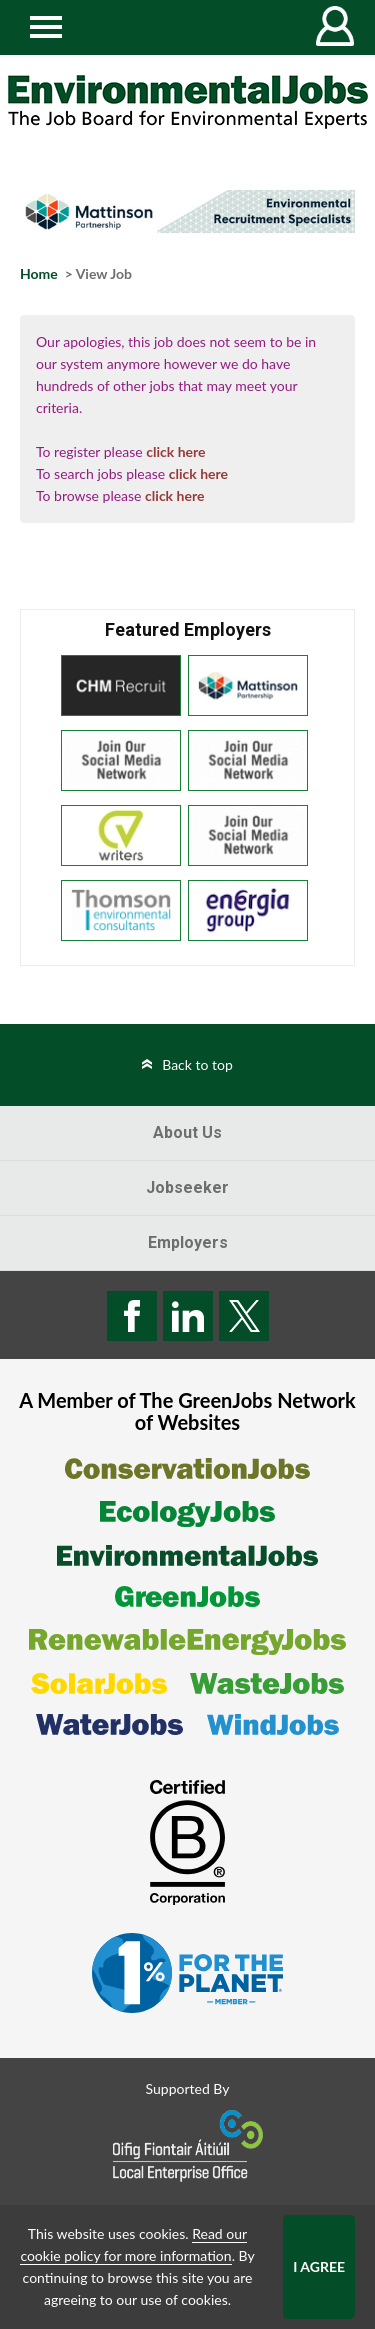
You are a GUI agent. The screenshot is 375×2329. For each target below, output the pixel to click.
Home (39, 273)
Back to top (197, 1064)
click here (175, 451)
